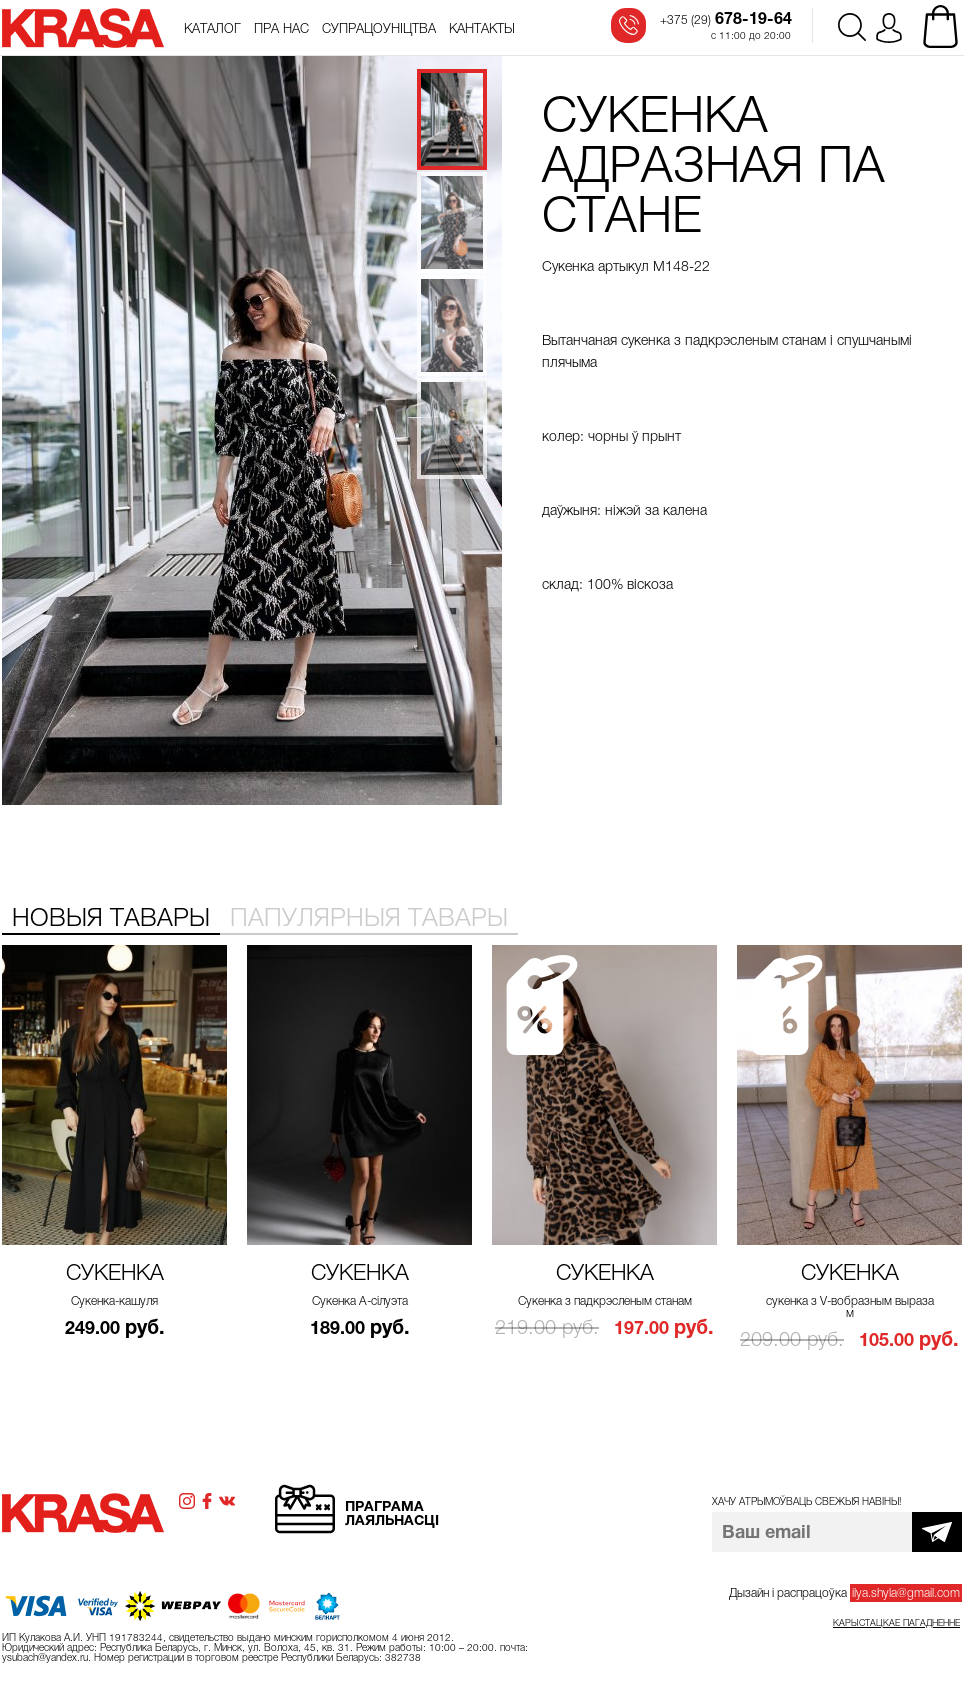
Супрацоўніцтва (379, 29)
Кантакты (482, 29)
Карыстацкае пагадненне (896, 1623)
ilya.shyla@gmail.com (906, 1593)
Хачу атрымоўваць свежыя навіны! (806, 1501)
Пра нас (281, 29)
